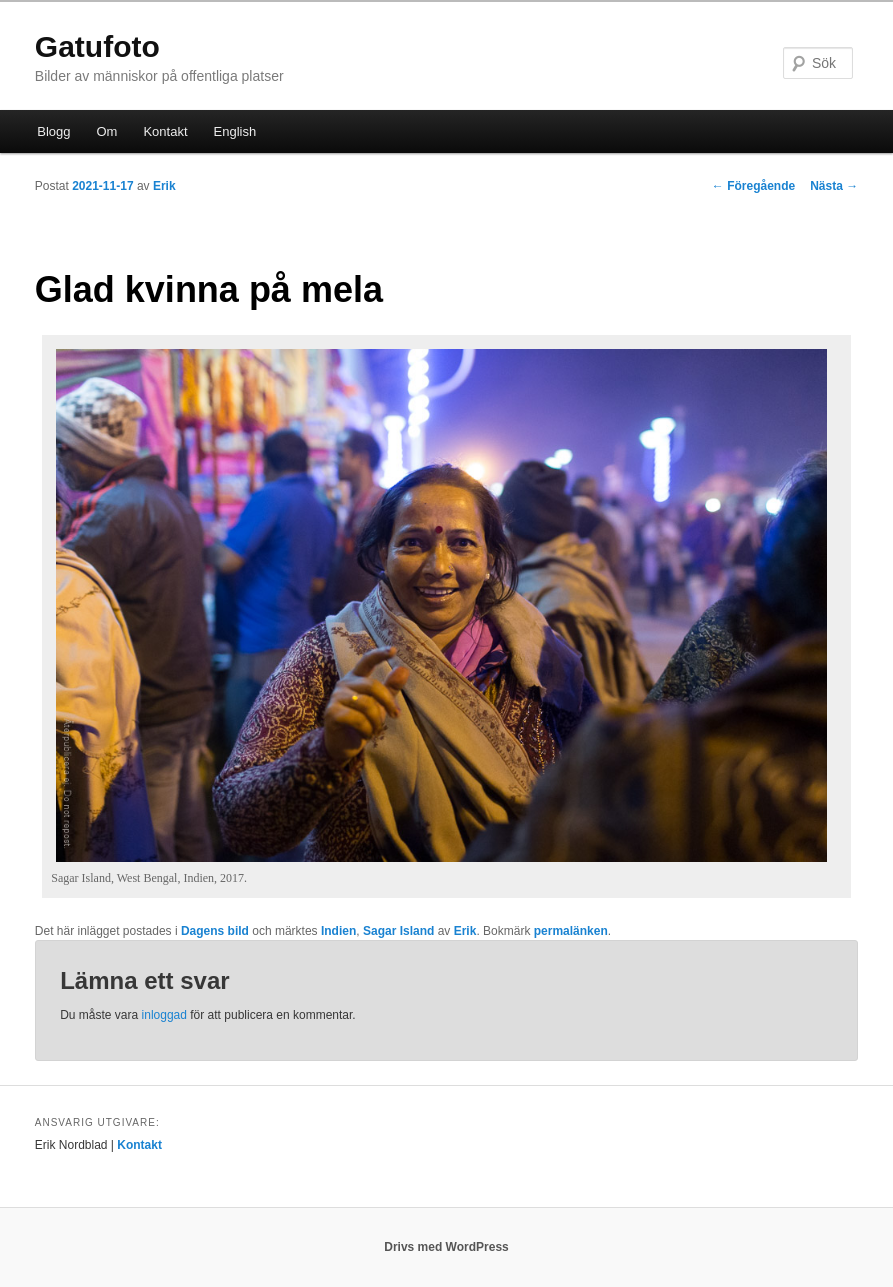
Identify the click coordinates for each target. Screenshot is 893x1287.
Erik (164, 186)
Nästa (834, 186)
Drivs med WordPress (446, 1247)
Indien (338, 931)
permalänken (571, 931)
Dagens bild (215, 931)
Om (107, 131)
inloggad (164, 1015)
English (235, 131)
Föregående (753, 186)
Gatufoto (97, 46)
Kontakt (165, 131)
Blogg (53, 131)
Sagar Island (398, 931)
